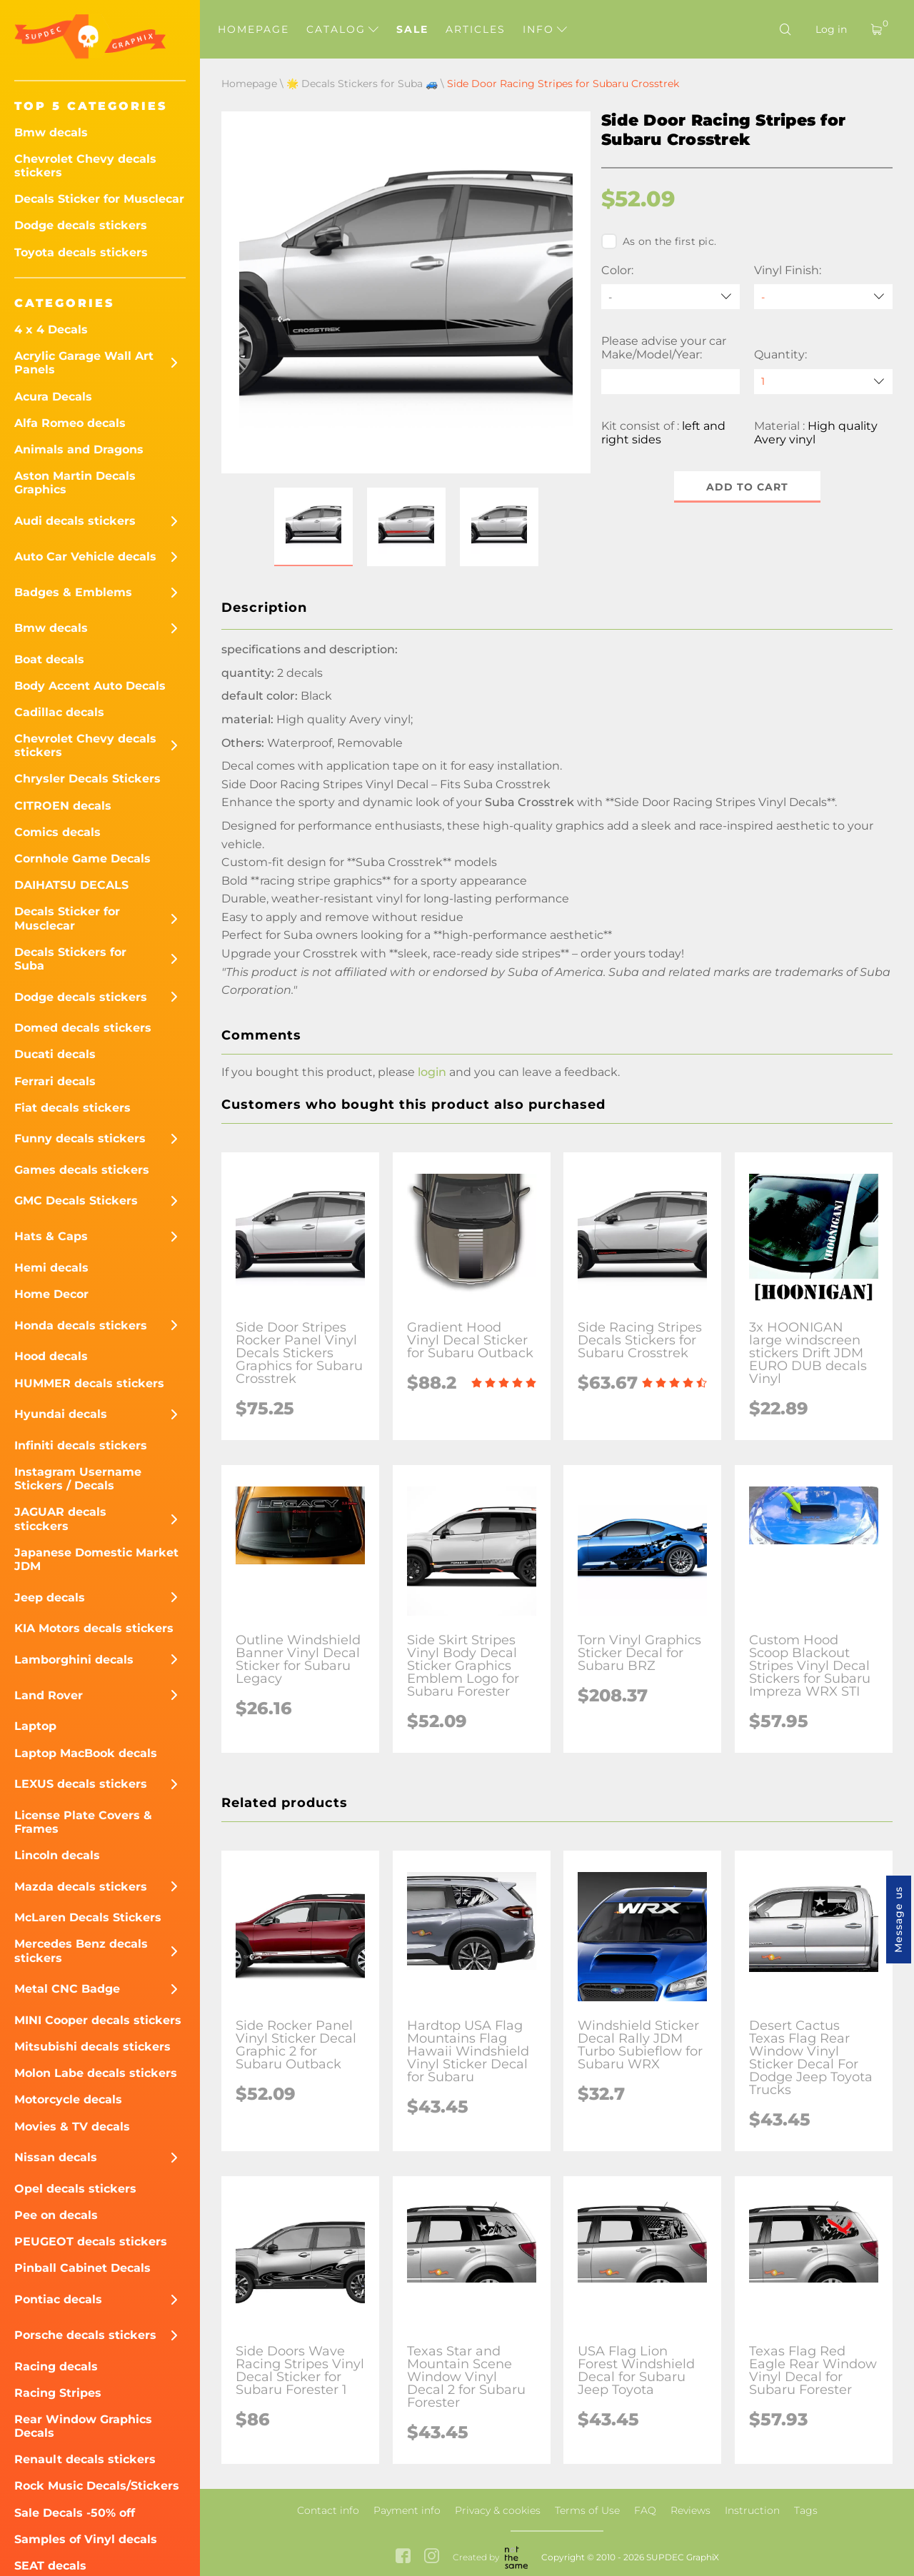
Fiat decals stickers (72, 1108)
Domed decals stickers (82, 1028)
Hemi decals (51, 1267)
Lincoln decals (57, 1855)
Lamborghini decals (74, 1659)
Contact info (328, 2510)
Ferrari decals (55, 1081)
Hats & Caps (51, 1236)
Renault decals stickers (85, 2459)
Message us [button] (898, 1919)
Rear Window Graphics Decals (83, 2426)
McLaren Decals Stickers (87, 1917)
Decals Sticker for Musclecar (99, 199)
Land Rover (48, 1695)
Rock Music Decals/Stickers (96, 2485)
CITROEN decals (62, 805)
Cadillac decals (59, 712)
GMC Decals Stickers (76, 1200)
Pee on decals (56, 2215)
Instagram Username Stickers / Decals (77, 1478)
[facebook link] (403, 2557)
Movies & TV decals (72, 2126)
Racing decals (56, 2366)
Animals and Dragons (79, 449)
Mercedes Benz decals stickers (81, 1950)
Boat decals (49, 659)
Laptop (35, 1726)
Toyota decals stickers (81, 252)
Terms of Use (587, 2510)
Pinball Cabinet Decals (82, 2268)
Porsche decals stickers (85, 2335)
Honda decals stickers (80, 1325)
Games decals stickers (81, 1170)
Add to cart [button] (747, 487)
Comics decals (57, 832)
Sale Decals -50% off (74, 2513)
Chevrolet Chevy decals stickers (85, 165)
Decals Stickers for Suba (70, 958)
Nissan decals (55, 2157)
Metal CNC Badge (67, 1989)
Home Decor (51, 1294)
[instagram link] (431, 2557)
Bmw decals (51, 132)
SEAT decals (50, 2565)
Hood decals (51, 1356)
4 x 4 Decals (51, 329)
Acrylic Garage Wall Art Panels (84, 362)
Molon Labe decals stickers (95, 2073)
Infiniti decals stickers (80, 1445)
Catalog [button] (342, 29)
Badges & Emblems (73, 592)
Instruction (752, 2510)
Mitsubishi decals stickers (92, 2046)
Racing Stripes (57, 2393)
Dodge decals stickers (80, 225)
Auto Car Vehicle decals (85, 556)
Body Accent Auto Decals (90, 686)
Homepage (253, 29)
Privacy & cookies (498, 2510)
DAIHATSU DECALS (71, 885)
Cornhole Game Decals (82, 858)
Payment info (407, 2510)
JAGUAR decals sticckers (60, 1518)
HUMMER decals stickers (89, 1383)
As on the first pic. (658, 241)
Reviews (690, 2510)
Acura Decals (53, 396)
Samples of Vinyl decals (85, 2539)
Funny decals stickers (80, 1138)
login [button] (432, 1072)
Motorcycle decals (68, 2099)
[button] (313, 527)
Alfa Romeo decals (70, 423)
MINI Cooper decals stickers (97, 2020)
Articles (476, 29)
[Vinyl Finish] (823, 296)
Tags (806, 2510)
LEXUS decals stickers (80, 1784)
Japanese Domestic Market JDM (96, 1559)
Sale (412, 29)
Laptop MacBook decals (85, 1753)
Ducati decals (55, 1054)
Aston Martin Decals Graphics (75, 482)
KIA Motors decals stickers (94, 1628)
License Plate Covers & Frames (83, 1822)
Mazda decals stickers (80, 1886)
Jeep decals (49, 1597)
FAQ (645, 2510)
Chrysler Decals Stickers (87, 778)
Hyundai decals (60, 1414)
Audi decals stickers (75, 521)
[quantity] (823, 381)
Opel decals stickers (75, 2188)
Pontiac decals (58, 2299)
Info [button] (545, 29)
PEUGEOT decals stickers (90, 2241)
